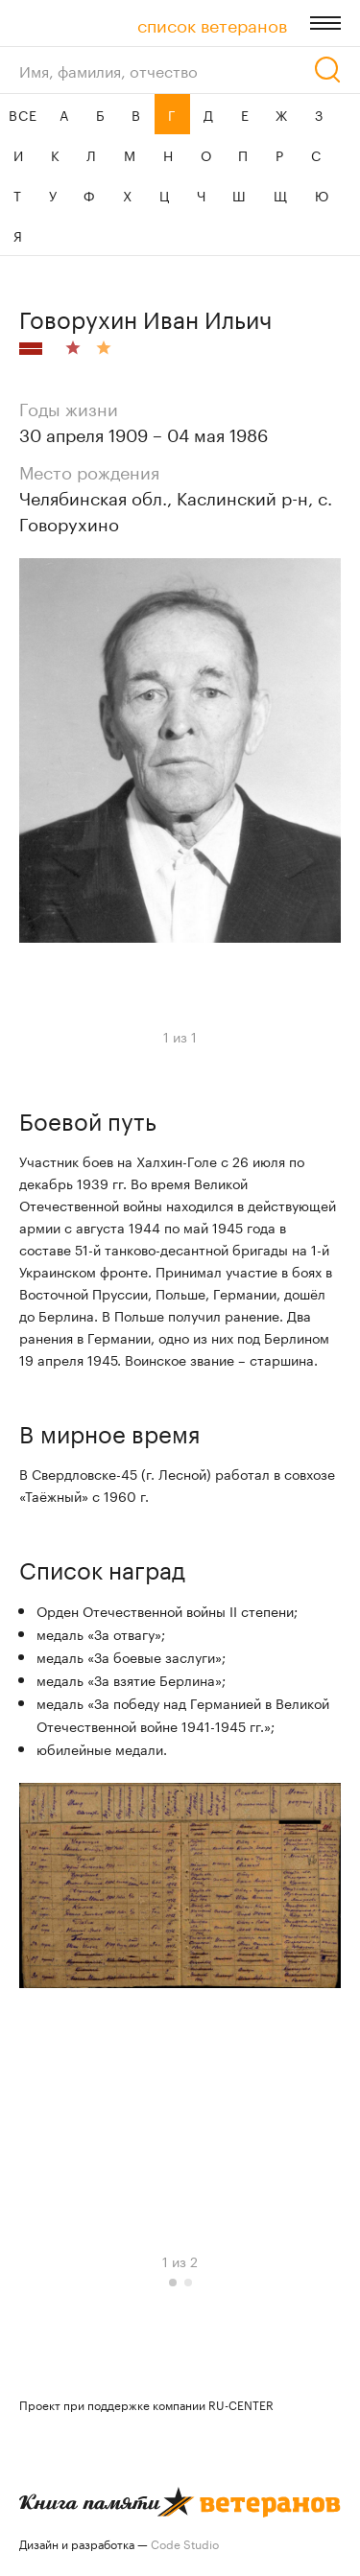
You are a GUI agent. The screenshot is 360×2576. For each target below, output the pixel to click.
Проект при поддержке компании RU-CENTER (146, 2404)
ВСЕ (22, 114)
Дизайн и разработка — (119, 2543)
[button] (173, 2282)
